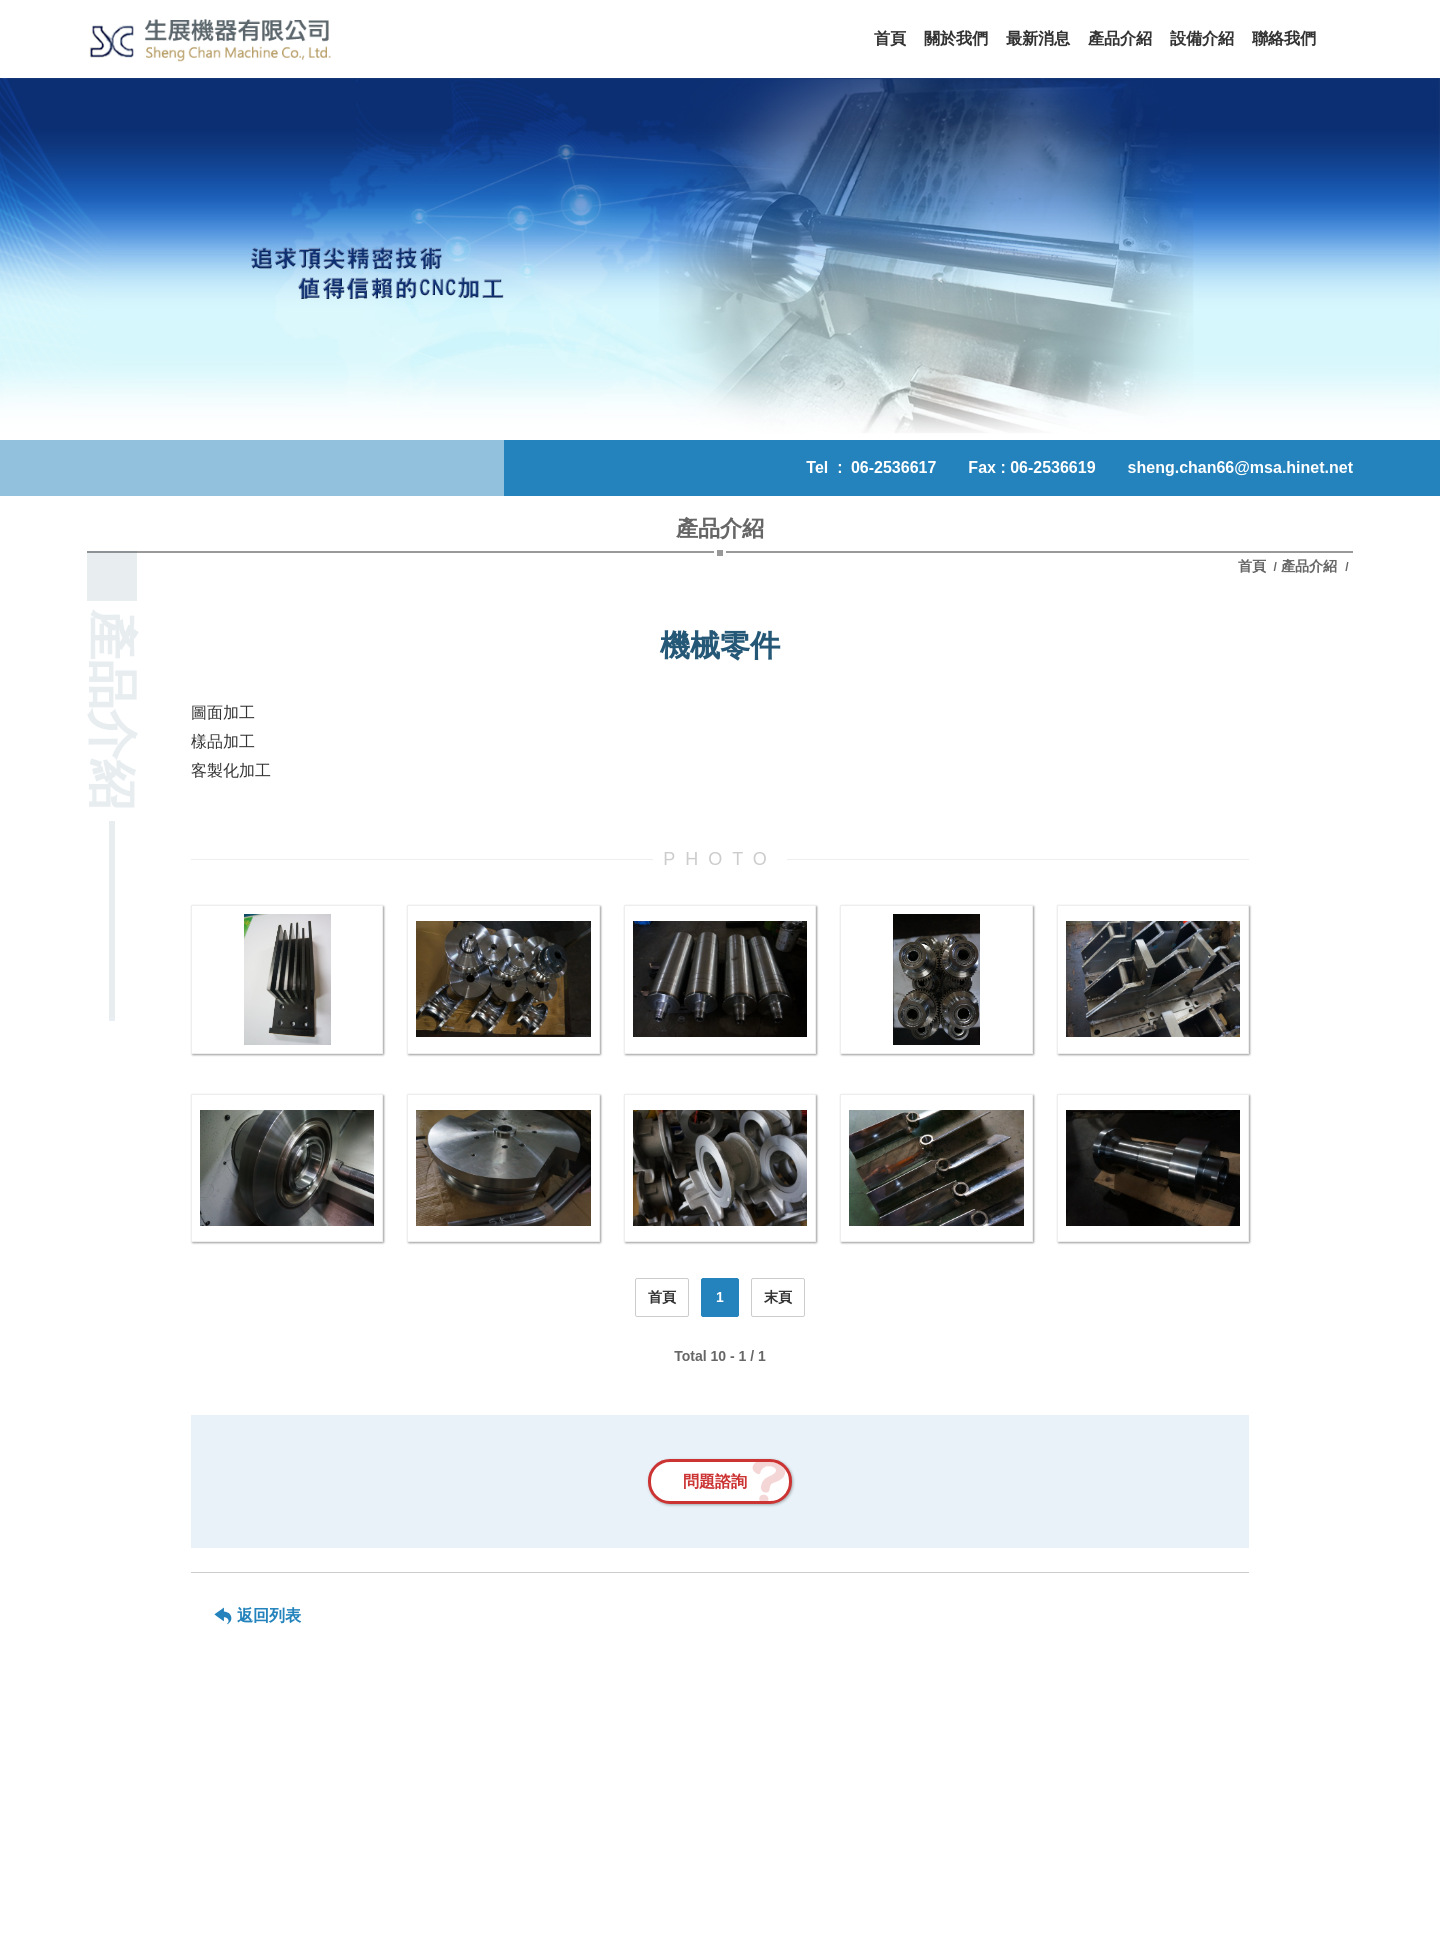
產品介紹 (1309, 566)
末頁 (778, 1297)
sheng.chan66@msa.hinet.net (1240, 467)
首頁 (1254, 566)
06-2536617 (893, 467)
